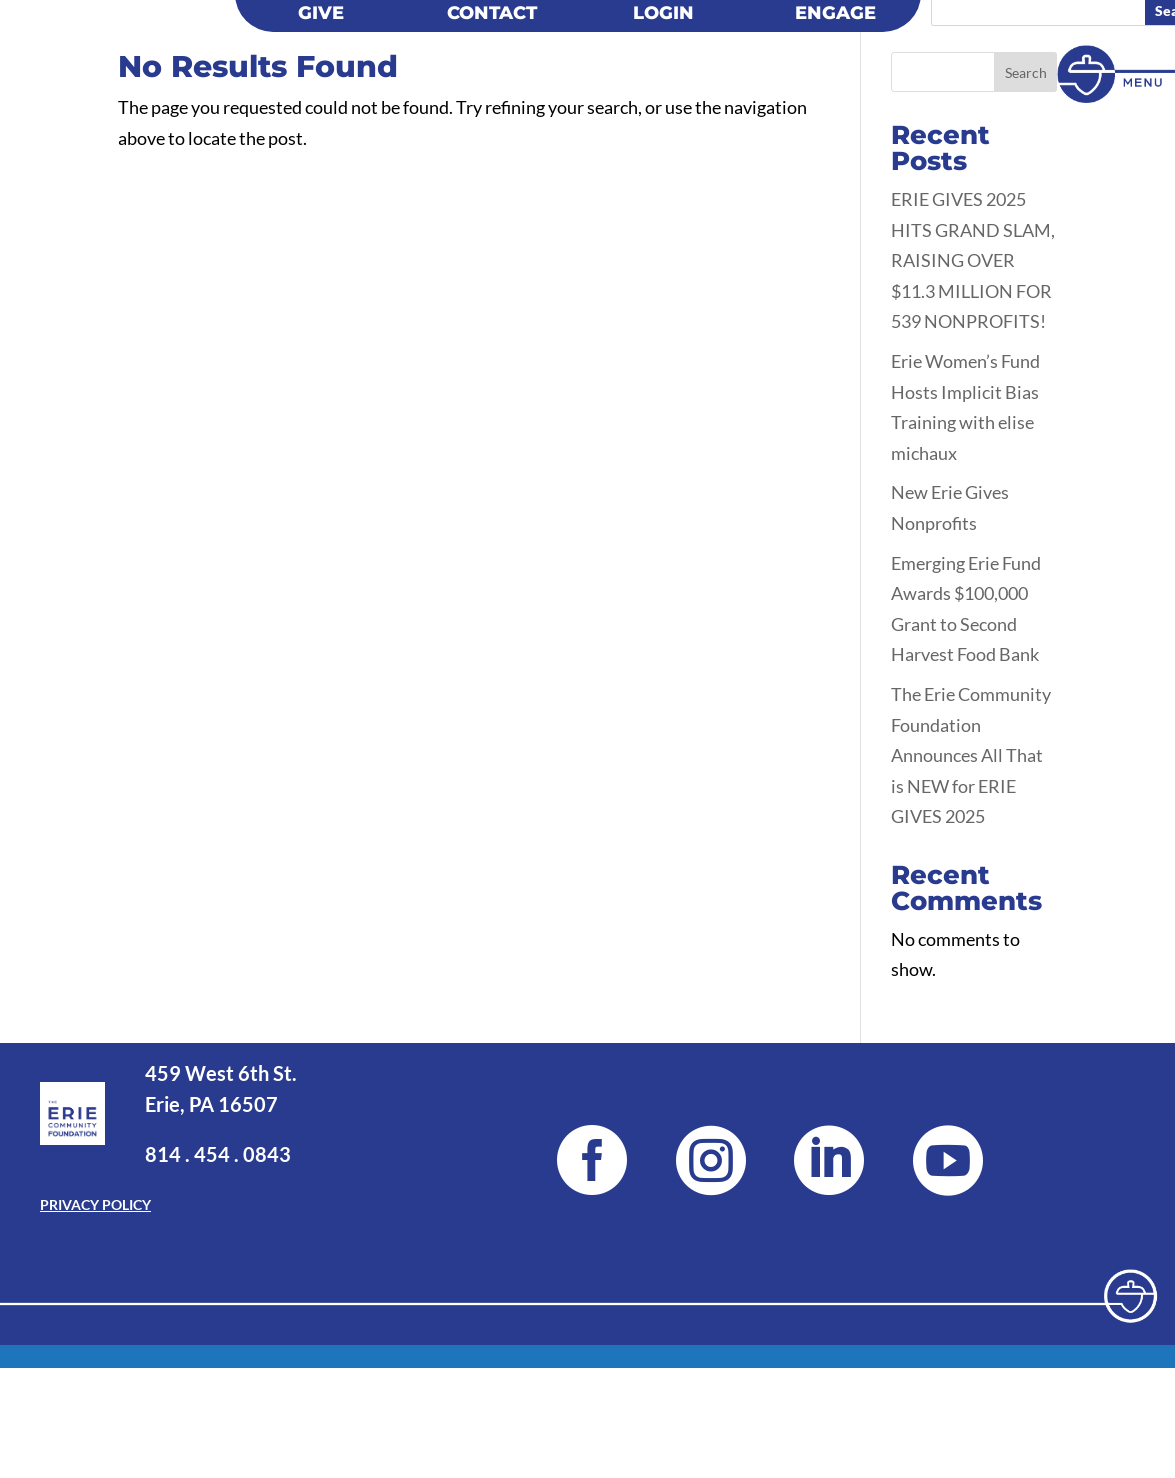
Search (1026, 257)
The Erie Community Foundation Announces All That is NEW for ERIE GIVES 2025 (971, 941)
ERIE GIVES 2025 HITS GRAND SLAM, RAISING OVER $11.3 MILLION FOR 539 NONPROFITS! (973, 446)
